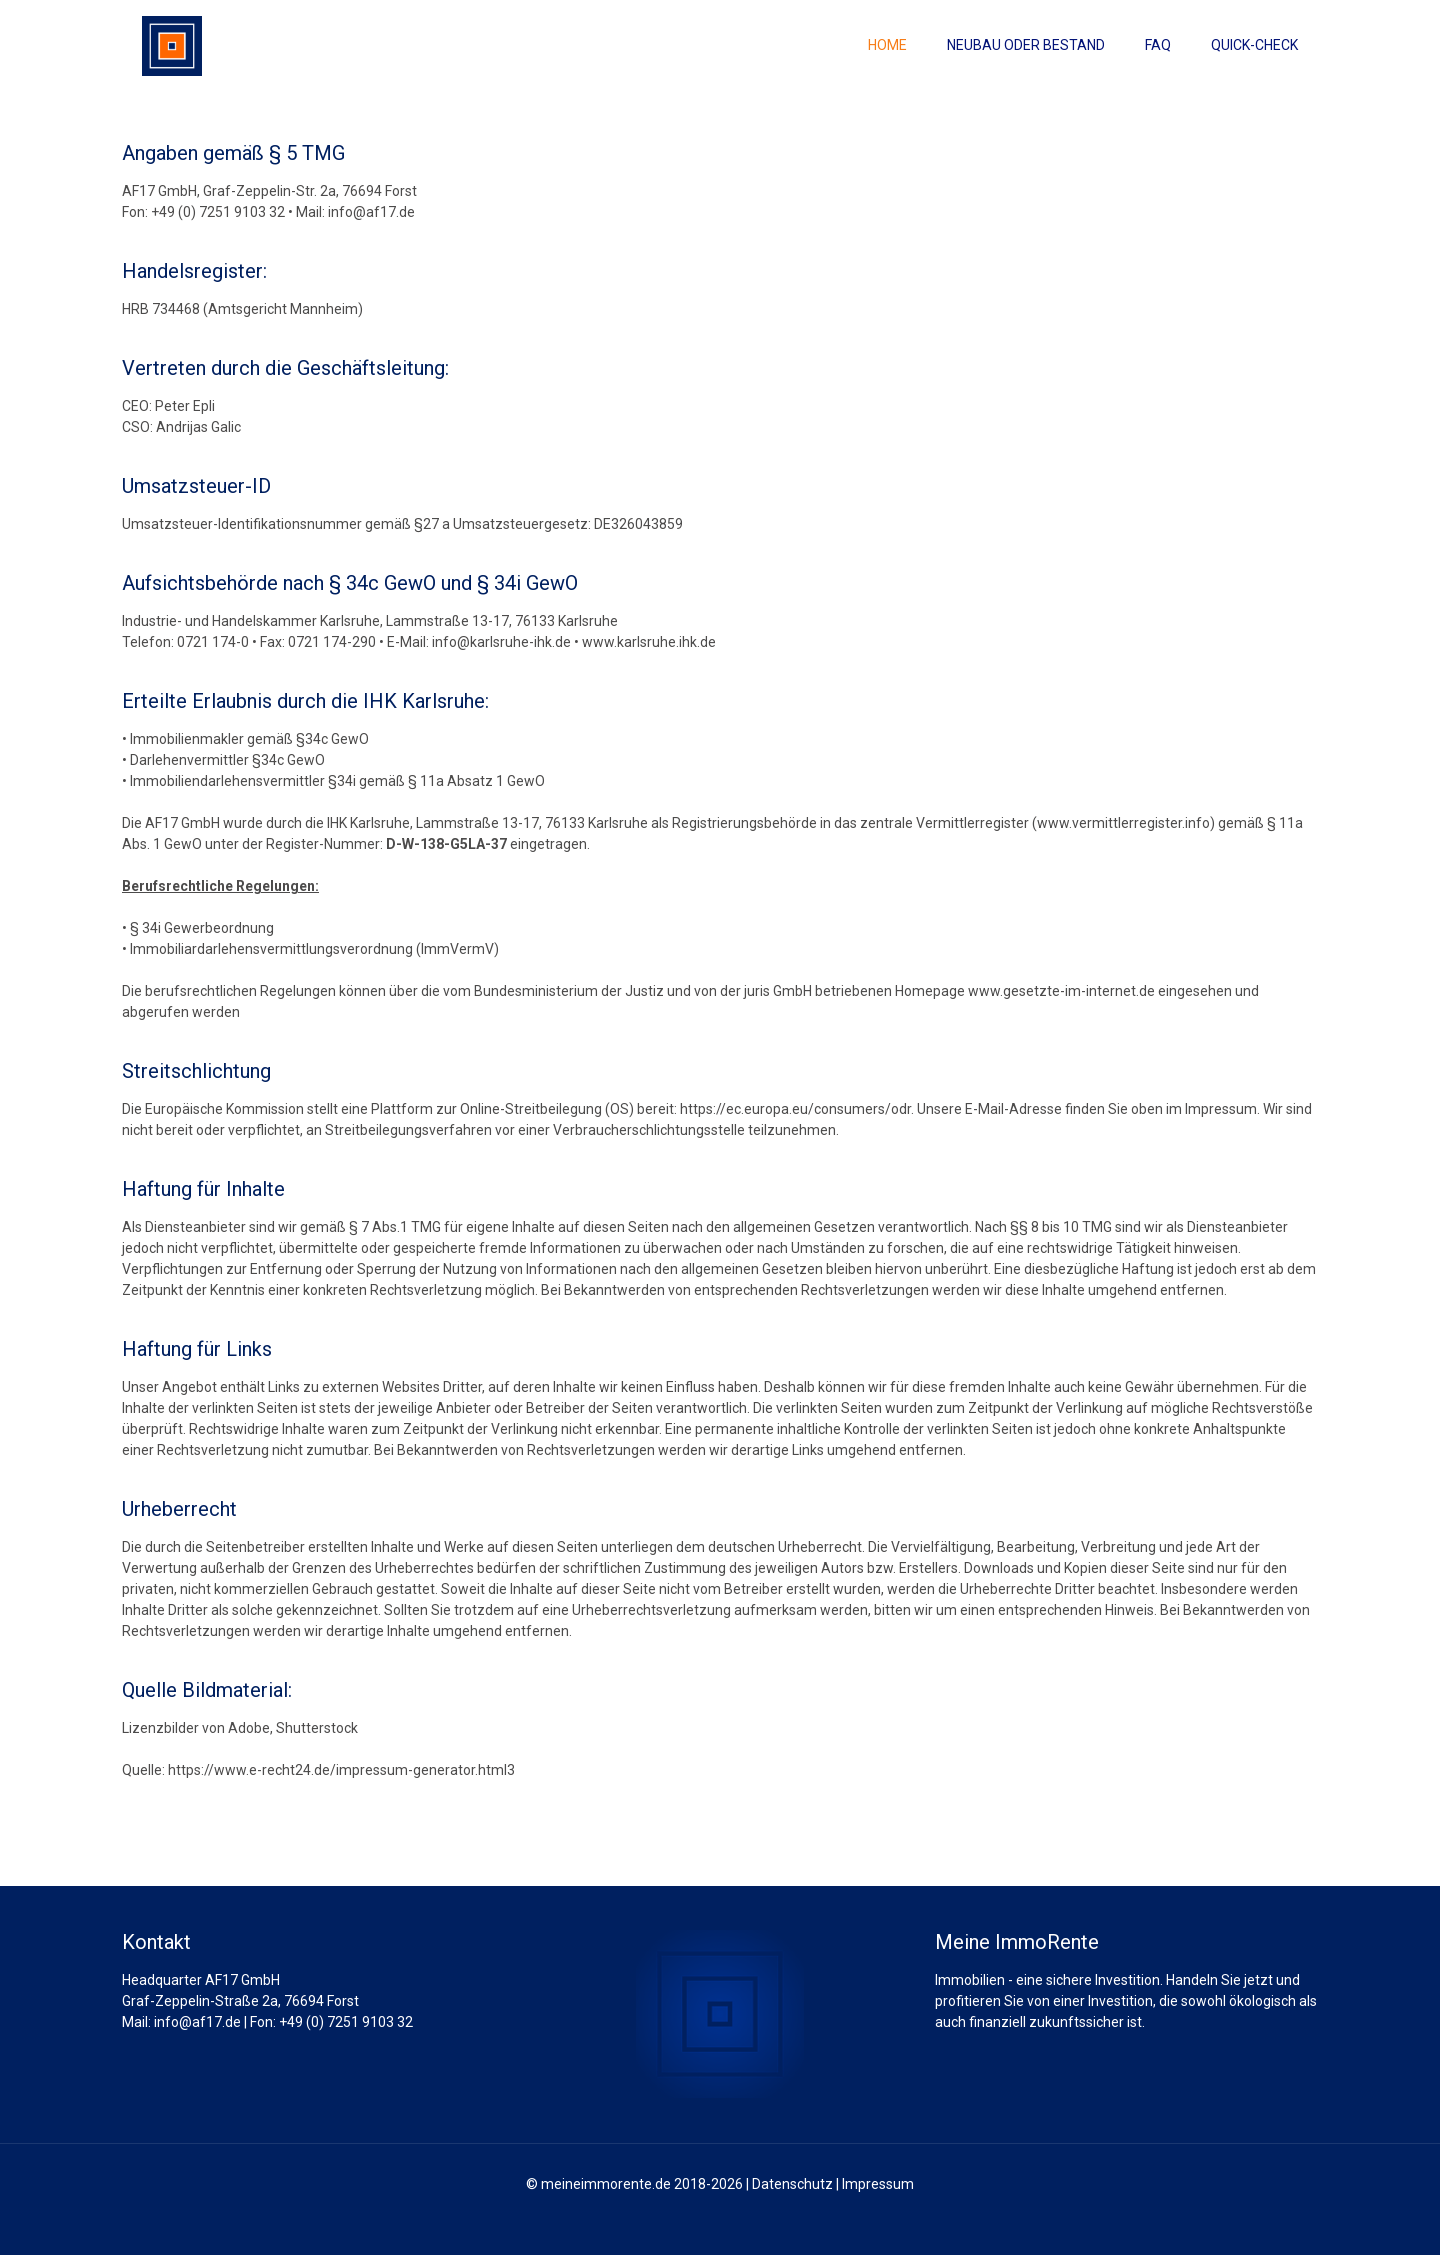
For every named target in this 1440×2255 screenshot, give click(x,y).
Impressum (878, 2184)
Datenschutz (792, 2184)
